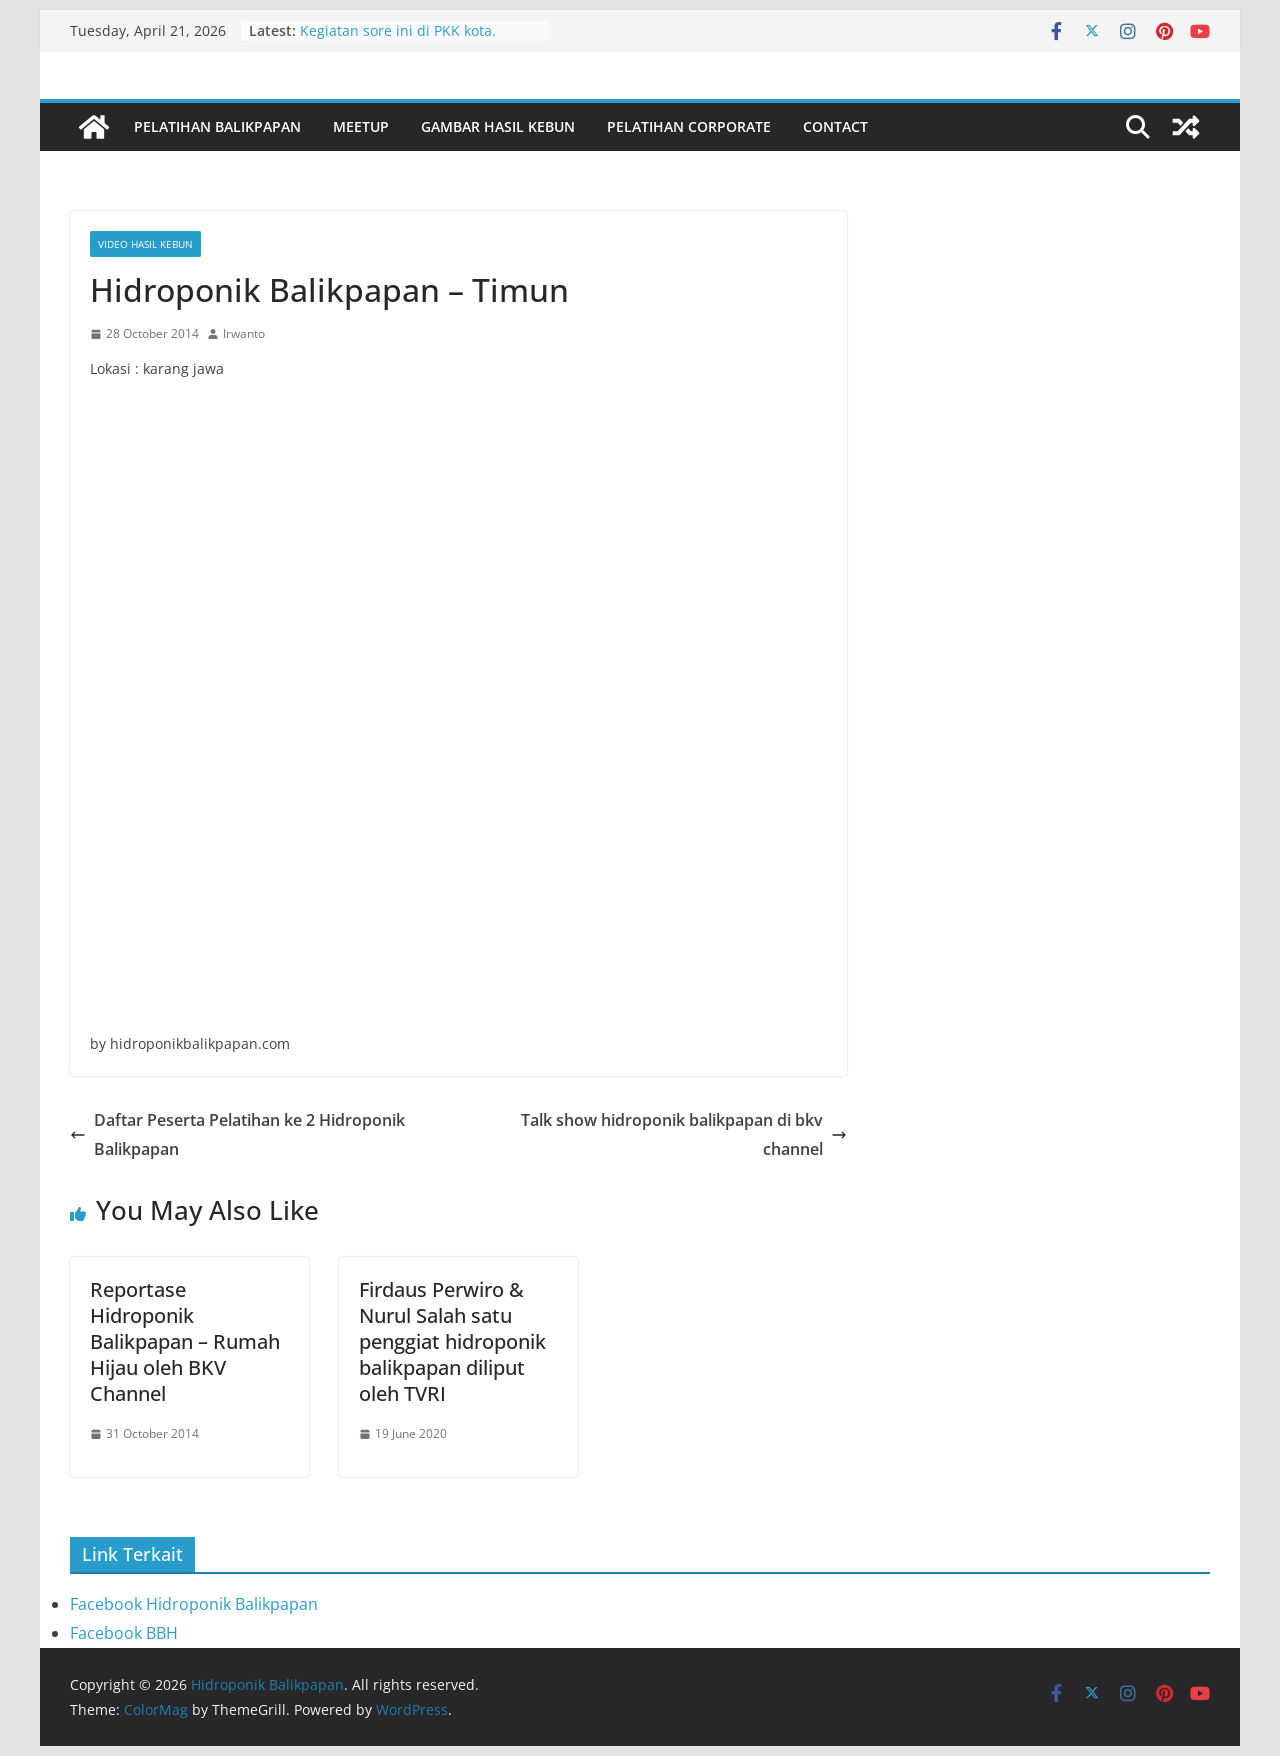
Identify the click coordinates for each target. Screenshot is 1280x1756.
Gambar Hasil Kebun (498, 126)
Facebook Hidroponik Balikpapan (194, 1604)
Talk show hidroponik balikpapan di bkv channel (684, 1134)
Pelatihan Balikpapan (217, 126)
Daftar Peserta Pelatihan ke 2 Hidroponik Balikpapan (237, 1134)
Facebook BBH (124, 1633)
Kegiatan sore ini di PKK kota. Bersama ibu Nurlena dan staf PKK (416, 40)
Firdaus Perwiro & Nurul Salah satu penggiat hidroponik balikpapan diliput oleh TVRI (452, 1341)
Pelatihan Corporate (689, 126)
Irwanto (244, 333)
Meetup (361, 126)
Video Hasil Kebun (145, 244)
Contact (835, 126)
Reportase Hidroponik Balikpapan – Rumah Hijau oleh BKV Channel (185, 1341)
